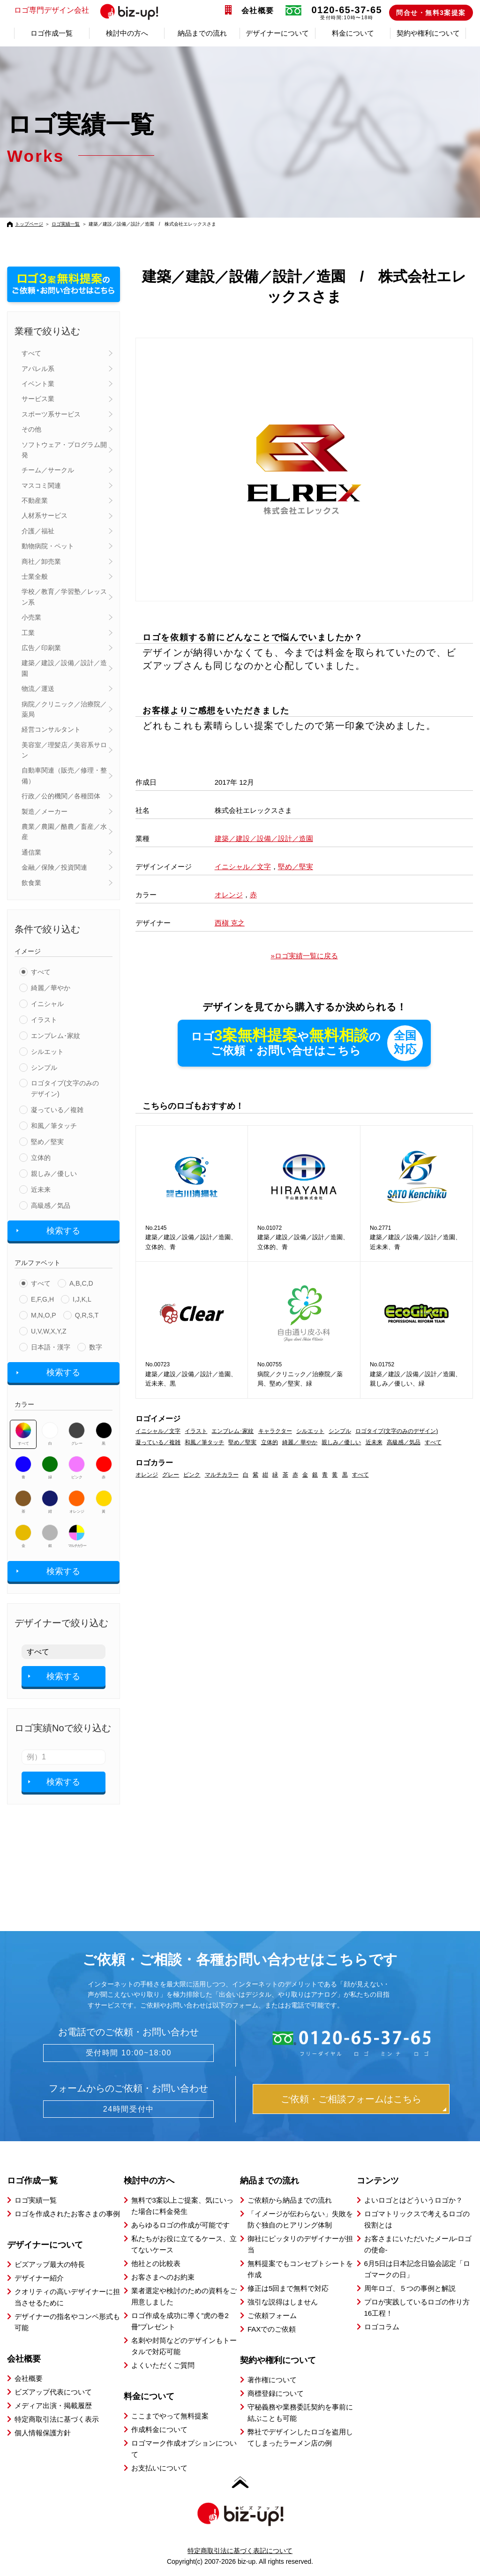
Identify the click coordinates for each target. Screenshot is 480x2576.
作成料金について (159, 2429)
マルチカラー (77, 1536)
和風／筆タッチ (54, 1125)
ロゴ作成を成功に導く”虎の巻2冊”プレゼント (180, 2321)
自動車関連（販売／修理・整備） (64, 775)
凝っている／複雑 (57, 1110)
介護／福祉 (38, 531)
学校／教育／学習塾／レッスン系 (64, 597)
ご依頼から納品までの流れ (290, 2200)
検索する (63, 1230)
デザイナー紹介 (39, 2278)
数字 (95, 1347)
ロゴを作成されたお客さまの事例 (67, 2214)
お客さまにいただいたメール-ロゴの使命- (418, 2244)
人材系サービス (45, 515)
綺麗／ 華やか (299, 1442)
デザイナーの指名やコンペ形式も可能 (67, 2322)
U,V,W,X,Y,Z (48, 1331)
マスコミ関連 (41, 485)
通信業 (31, 852)
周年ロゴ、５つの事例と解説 (410, 2288)
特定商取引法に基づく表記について (240, 2550)
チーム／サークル (48, 470)
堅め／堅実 (47, 1141)
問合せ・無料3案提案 (431, 12)
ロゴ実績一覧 (66, 224)
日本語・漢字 (50, 1347)
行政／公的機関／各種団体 (61, 796)
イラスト (44, 1019)
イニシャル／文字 (243, 867)
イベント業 (38, 383)
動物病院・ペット (48, 546)
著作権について (272, 2380)
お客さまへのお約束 (163, 2277)
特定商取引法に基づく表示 (57, 2419)
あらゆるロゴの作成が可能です (180, 2225)
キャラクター (275, 1431)
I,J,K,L (82, 1299)
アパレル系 (38, 368)
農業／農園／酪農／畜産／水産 (64, 832)
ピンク (76, 1467)
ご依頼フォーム (272, 2315)
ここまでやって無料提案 (170, 2416)
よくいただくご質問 (163, 2365)
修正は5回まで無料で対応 (288, 2288)
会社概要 (257, 11)
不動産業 (35, 500)
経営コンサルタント (51, 729)
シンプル (44, 1067)
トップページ (29, 224)
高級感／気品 (50, 1205)
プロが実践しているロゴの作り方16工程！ (417, 2307)
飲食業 (31, 882)
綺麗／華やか (50, 988)
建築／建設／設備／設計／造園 (64, 668)
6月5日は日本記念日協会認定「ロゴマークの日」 (417, 2269)
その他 (31, 429)
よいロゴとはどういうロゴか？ (413, 2200)
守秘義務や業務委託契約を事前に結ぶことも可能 (300, 2412)
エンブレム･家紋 (55, 1035)
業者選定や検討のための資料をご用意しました (184, 2296)
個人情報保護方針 (43, 2433)
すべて (31, 353)
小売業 (31, 617)
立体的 (41, 1157)
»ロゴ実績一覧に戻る (304, 956)
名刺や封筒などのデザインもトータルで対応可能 (184, 2346)
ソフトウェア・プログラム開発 (64, 450)
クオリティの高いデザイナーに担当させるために (67, 2297)
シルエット (47, 1051)
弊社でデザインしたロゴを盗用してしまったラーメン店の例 (300, 2437)
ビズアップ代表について (53, 2392)
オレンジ (76, 1502)
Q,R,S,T (87, 1315)
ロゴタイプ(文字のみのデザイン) (65, 1088)
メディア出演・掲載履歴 (53, 2405)
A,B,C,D (81, 1283)
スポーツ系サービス (51, 414)
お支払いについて (159, 2468)
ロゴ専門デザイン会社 (90, 10)
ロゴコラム (381, 2327)
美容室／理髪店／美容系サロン (64, 750)
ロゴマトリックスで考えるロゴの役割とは (417, 2219)
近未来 (41, 1189)
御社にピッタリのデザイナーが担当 (300, 2244)
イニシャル (47, 1004)
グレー (76, 1434)
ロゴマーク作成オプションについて (184, 2448)
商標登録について (276, 2393)
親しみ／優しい (54, 1173)
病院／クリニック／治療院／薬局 (64, 709)
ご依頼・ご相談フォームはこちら (351, 2099)
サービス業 (38, 398)
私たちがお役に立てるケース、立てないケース (184, 2244)
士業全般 (35, 576)
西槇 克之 (230, 923)
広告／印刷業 (41, 648)
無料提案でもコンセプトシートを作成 (300, 2269)
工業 (28, 632)
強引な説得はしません (283, 2302)
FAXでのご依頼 (272, 2329)
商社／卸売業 (41, 561)
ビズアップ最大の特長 (50, 2264)
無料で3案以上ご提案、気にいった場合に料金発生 (182, 2205)
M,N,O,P (43, 1315)
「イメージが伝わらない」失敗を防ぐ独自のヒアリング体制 (300, 2219)
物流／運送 (38, 688)
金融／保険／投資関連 (54, 867)
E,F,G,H (42, 1299)
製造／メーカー (45, 811)
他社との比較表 (155, 2263)
